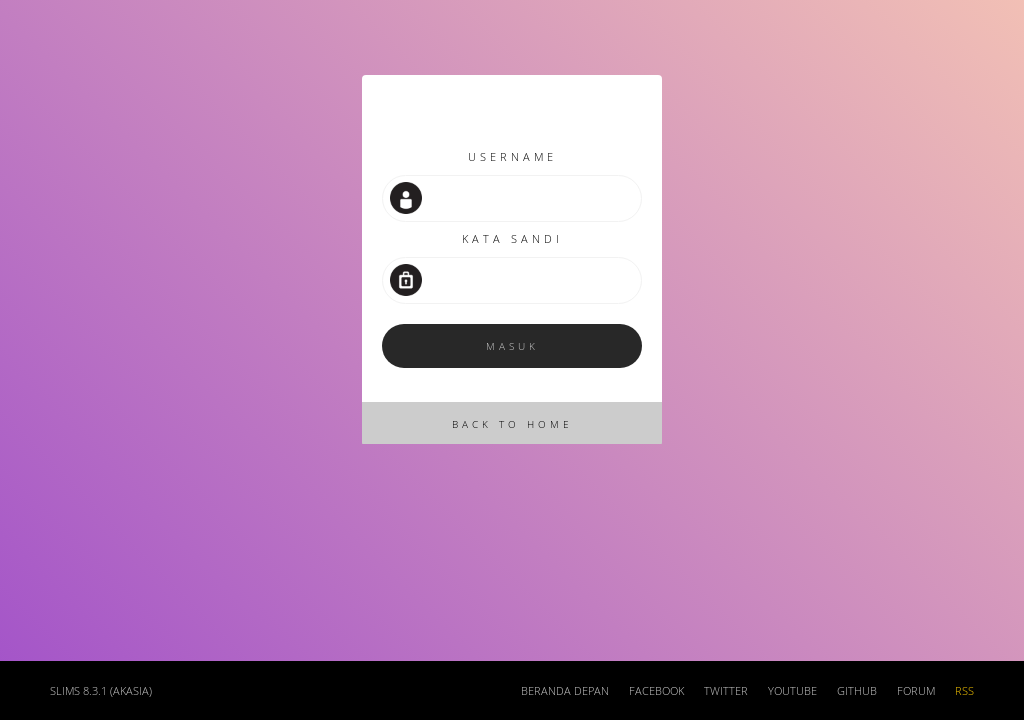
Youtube (792, 691)
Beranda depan (565, 691)
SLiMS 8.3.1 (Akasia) (101, 691)
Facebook (656, 691)
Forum (916, 691)
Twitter (726, 691)
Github (857, 691)
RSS (964, 691)
